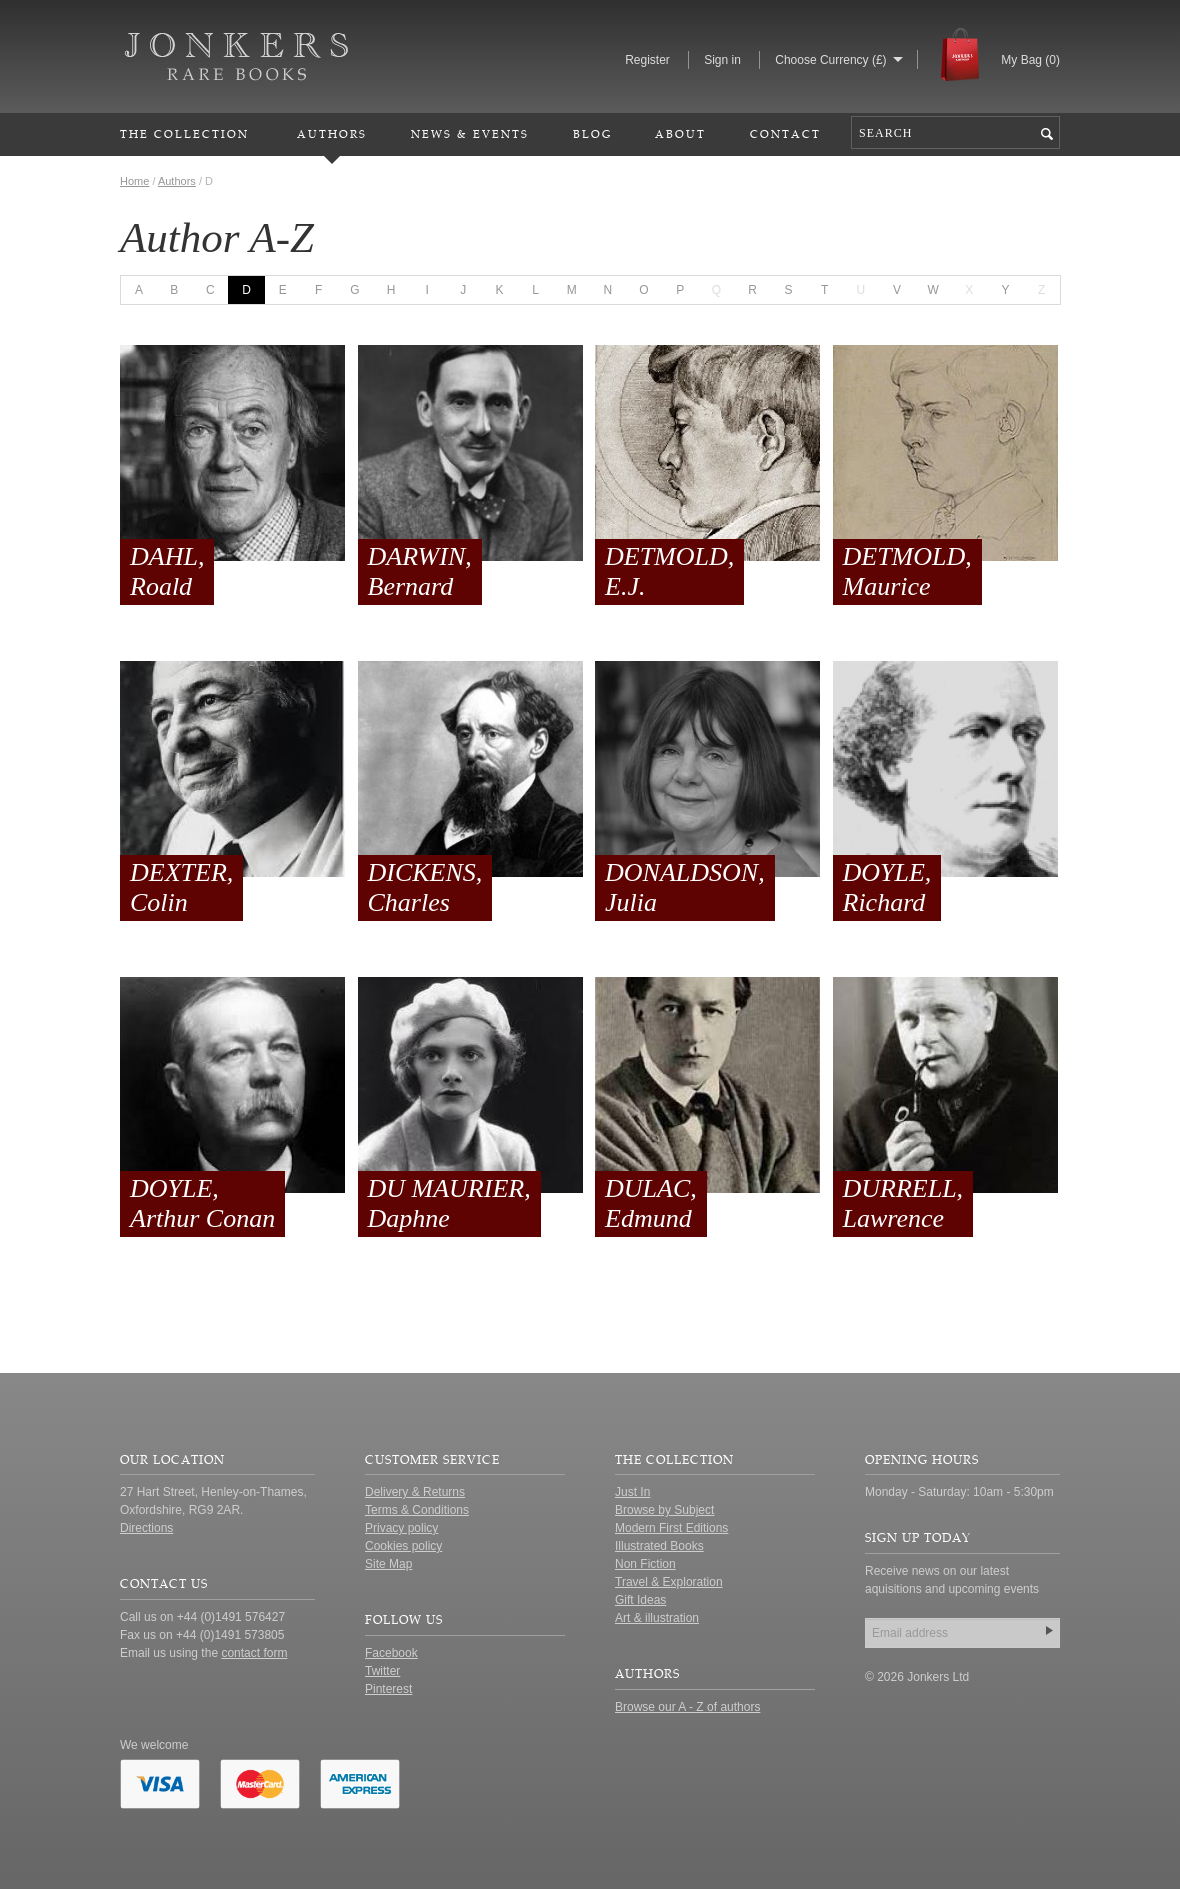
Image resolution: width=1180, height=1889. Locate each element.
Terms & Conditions (417, 1510)
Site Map (388, 1564)
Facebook (391, 1653)
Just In (632, 1492)
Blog (592, 133)
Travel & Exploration (669, 1582)
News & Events (470, 133)
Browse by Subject (664, 1510)
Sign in (722, 60)
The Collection (184, 133)
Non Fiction (645, 1564)
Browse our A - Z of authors (687, 1707)
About (680, 133)
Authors (332, 133)
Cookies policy (403, 1546)
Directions (146, 1528)
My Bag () (1030, 60)
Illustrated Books (659, 1546)
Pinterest (388, 1689)
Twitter (382, 1671)
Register (647, 60)
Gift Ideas (640, 1600)
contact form (254, 1653)
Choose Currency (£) (830, 60)
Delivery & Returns (415, 1492)
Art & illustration (657, 1618)
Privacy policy (401, 1528)
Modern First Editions (671, 1528)
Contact (785, 133)
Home (134, 181)
